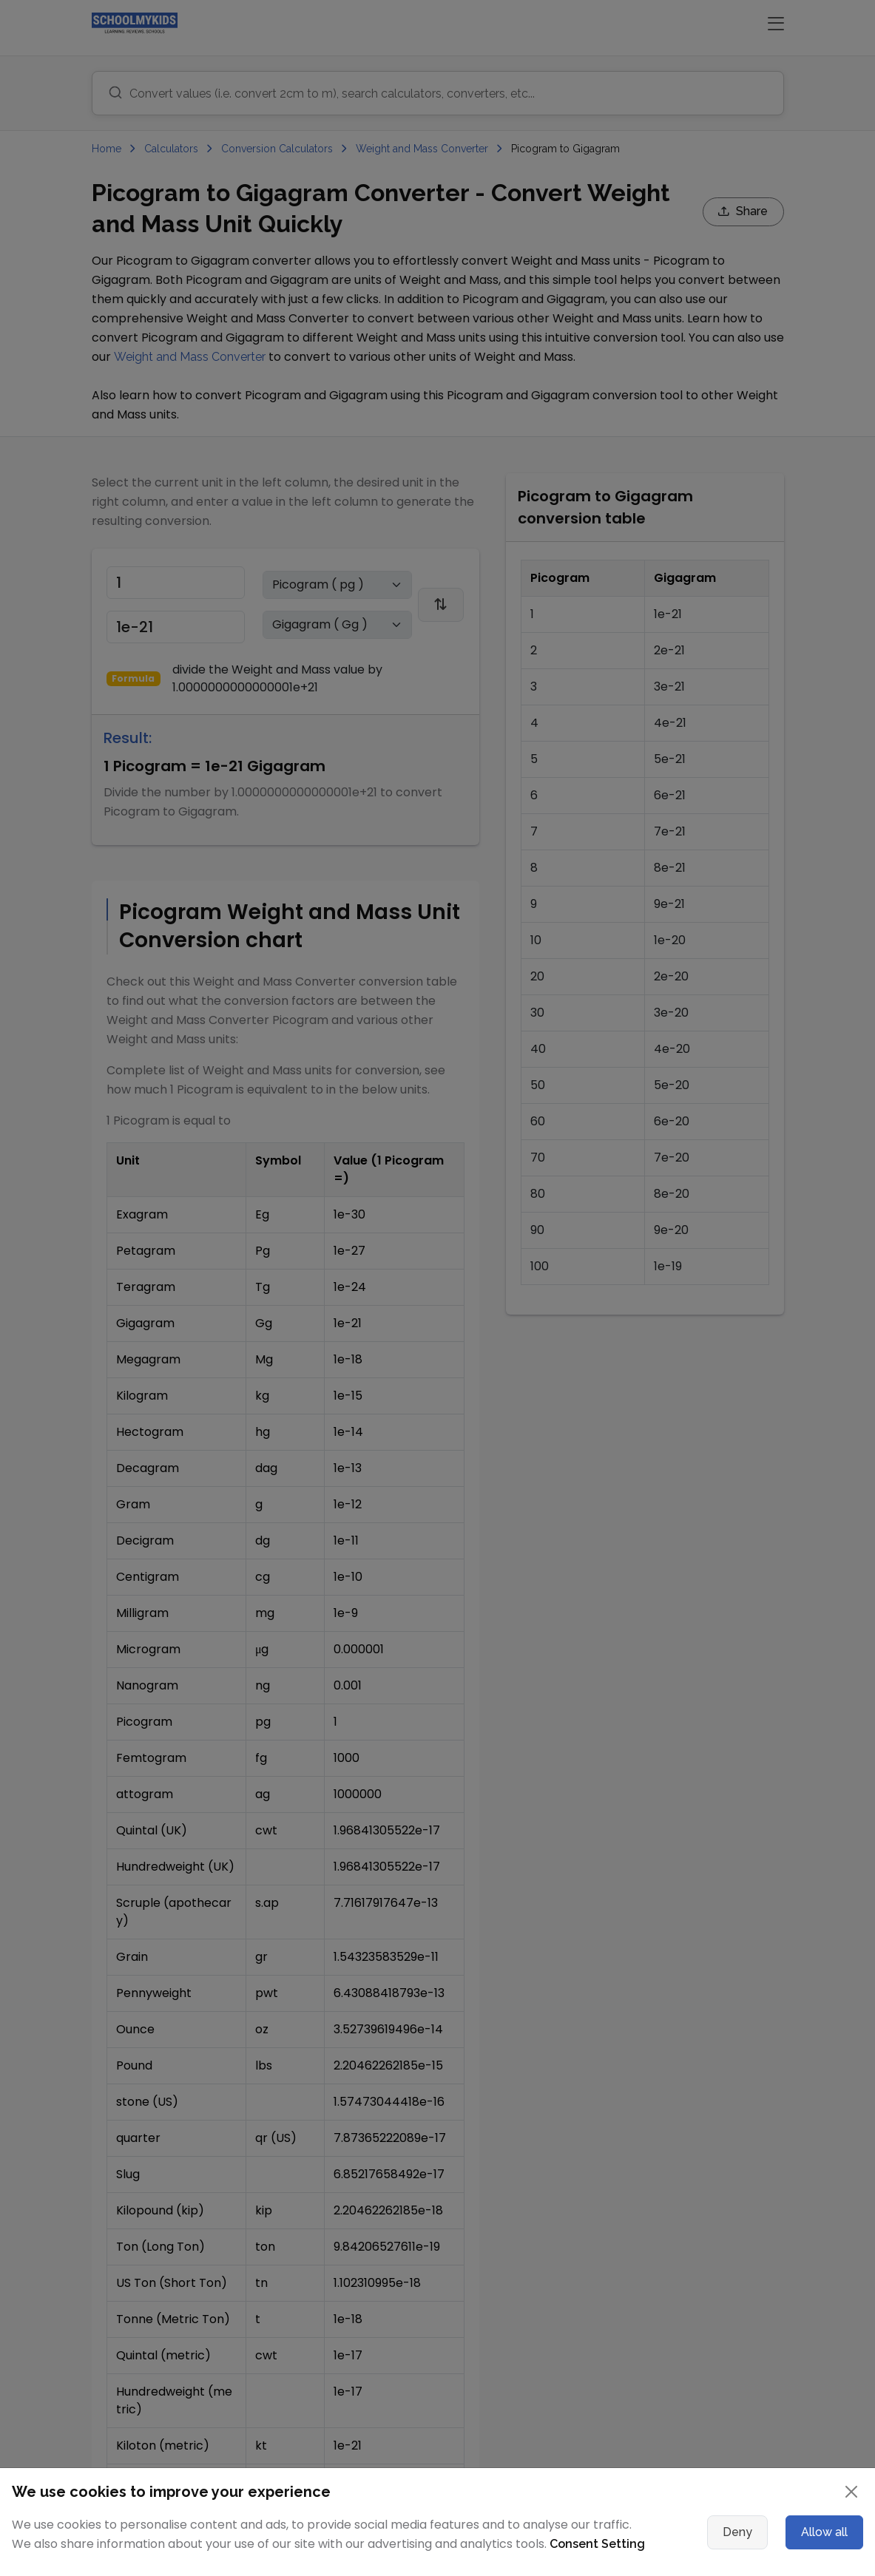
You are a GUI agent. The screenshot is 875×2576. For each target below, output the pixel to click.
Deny (737, 2532)
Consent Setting (597, 2544)
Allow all (824, 2532)
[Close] (851, 2492)
